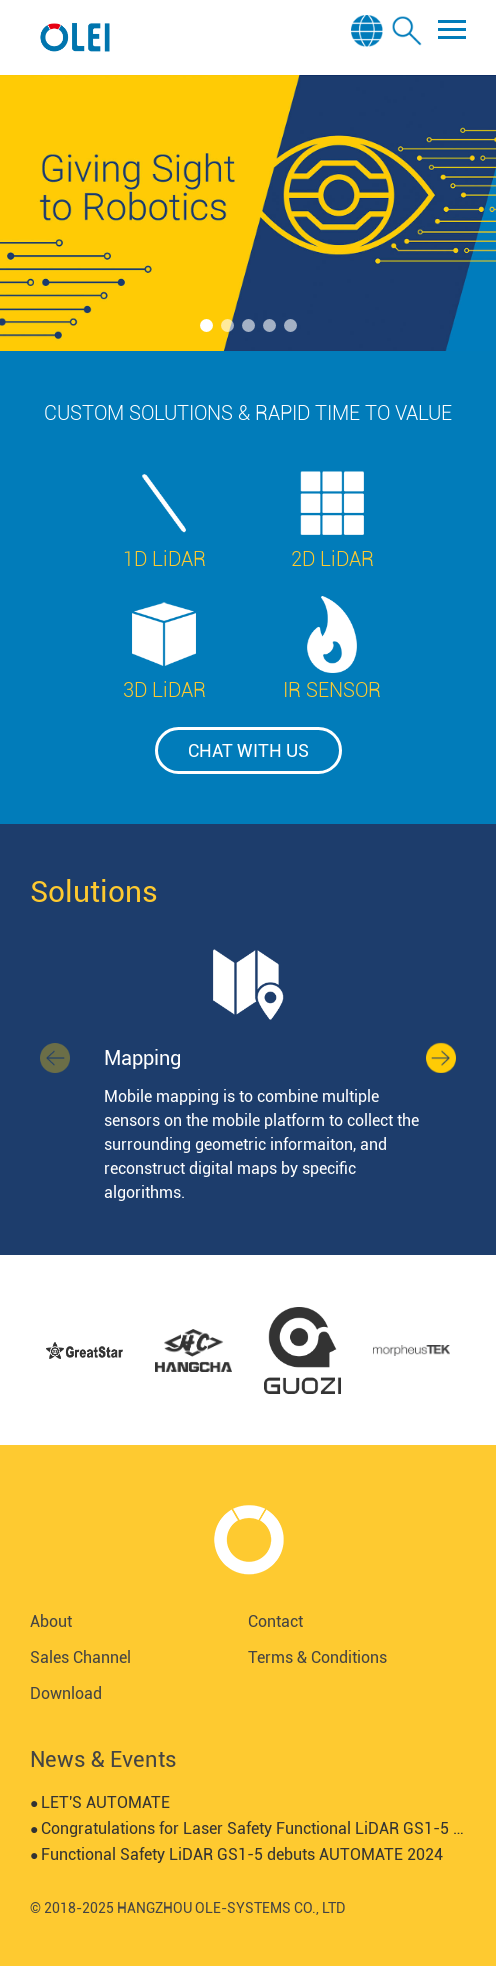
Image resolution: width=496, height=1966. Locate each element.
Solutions (94, 891)
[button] (206, 325)
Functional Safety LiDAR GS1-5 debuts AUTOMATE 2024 (236, 1854)
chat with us (248, 750)
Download (66, 1693)
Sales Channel (80, 1657)
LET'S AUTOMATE (100, 1802)
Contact (275, 1621)
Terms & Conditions (317, 1657)
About (51, 1621)
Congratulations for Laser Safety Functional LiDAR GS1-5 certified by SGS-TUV (248, 1828)
